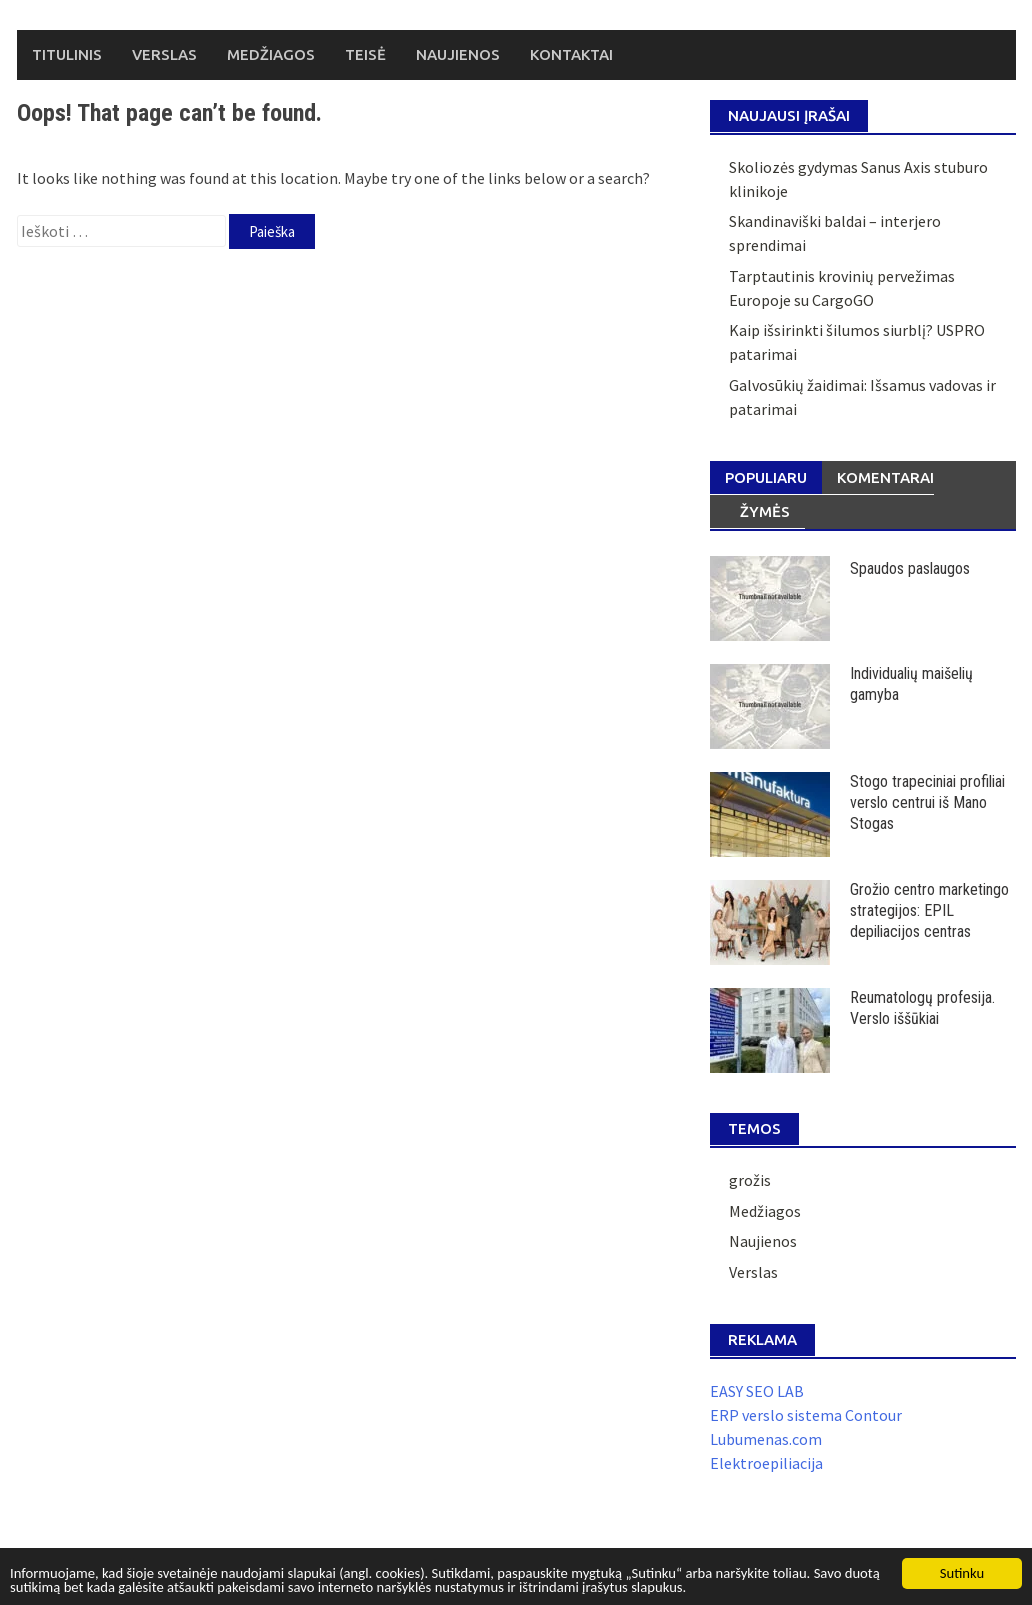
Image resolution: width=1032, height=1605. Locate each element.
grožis (750, 1180)
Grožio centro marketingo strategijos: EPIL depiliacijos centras (929, 910)
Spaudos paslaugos (910, 568)
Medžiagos (271, 54)
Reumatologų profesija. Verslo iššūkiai (922, 1008)
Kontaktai (571, 54)
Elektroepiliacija (766, 1463)
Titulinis (67, 54)
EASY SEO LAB (757, 1391)
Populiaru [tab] (766, 477)
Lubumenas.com (766, 1439)
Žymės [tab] (765, 511)
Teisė (365, 54)
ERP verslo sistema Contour (806, 1415)
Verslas (164, 54)
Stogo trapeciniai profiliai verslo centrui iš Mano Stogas (927, 802)
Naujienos (458, 54)
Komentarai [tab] (885, 477)
